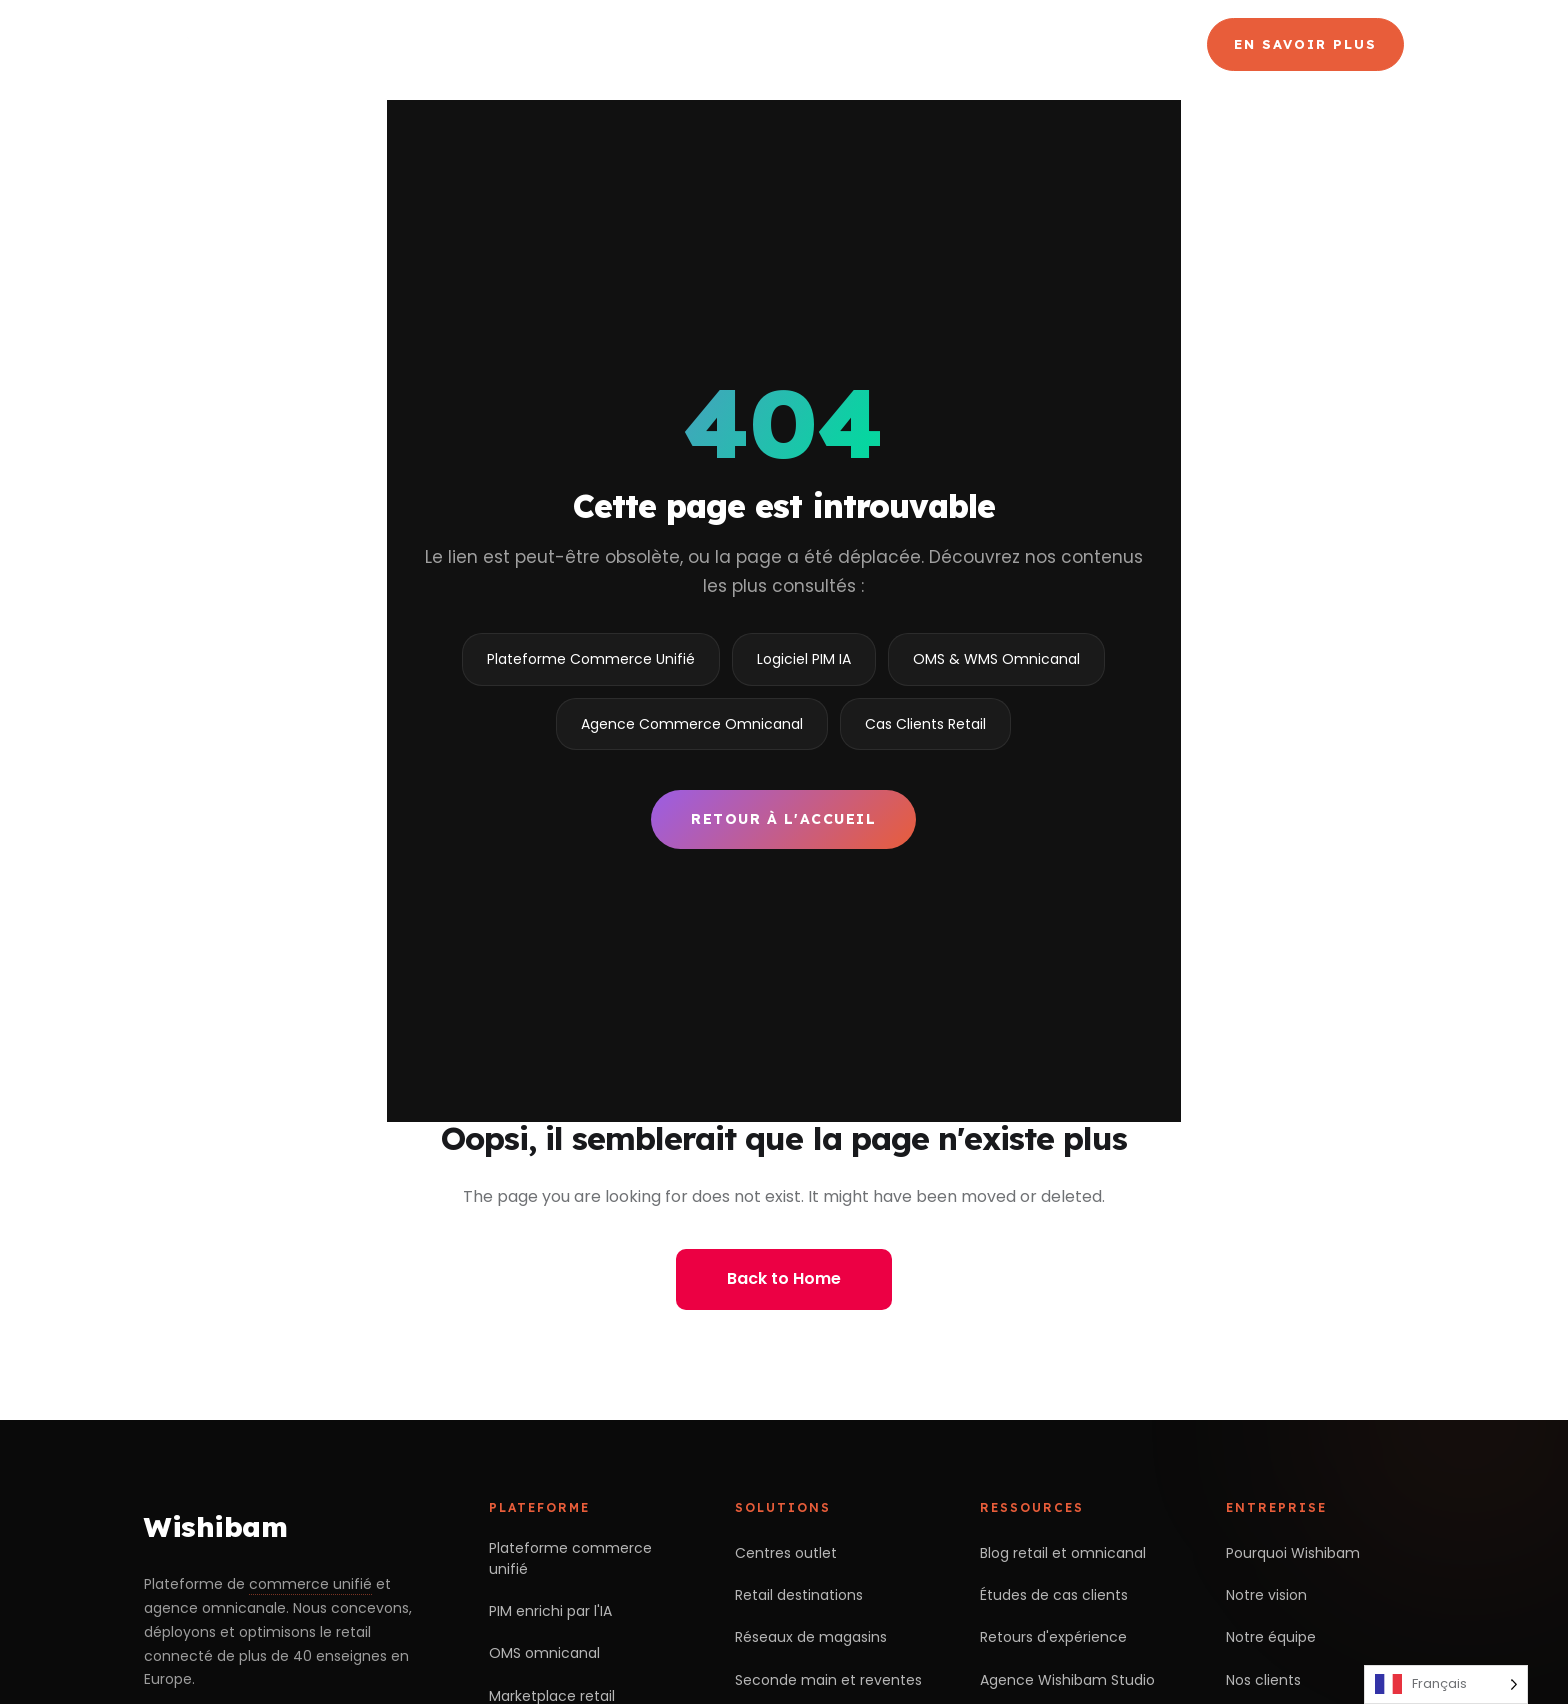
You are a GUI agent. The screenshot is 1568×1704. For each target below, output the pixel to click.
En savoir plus (1305, 44)
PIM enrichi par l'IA (550, 1611)
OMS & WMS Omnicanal (996, 659)
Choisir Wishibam (549, 44)
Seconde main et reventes (828, 1680)
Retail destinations (799, 1595)
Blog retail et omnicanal (1063, 1553)
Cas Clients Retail (925, 724)
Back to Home (784, 1278)
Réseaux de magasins (811, 1637)
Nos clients (1263, 1680)
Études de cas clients (1054, 1595)
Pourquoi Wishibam (1293, 1553)
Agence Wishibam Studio (1067, 1680)
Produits (726, 44)
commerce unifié (310, 1584)
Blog (1128, 44)
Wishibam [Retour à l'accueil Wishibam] (215, 1526)
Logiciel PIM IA (804, 659)
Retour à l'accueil (783, 819)
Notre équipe (1271, 1637)
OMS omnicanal (544, 1653)
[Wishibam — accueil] (285, 44)
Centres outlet (786, 1553)
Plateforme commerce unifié (570, 1558)
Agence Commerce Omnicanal (941, 44)
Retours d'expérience (1053, 1637)
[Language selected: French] (1446, 1684)
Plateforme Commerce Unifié (591, 659)
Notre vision (1266, 1595)
